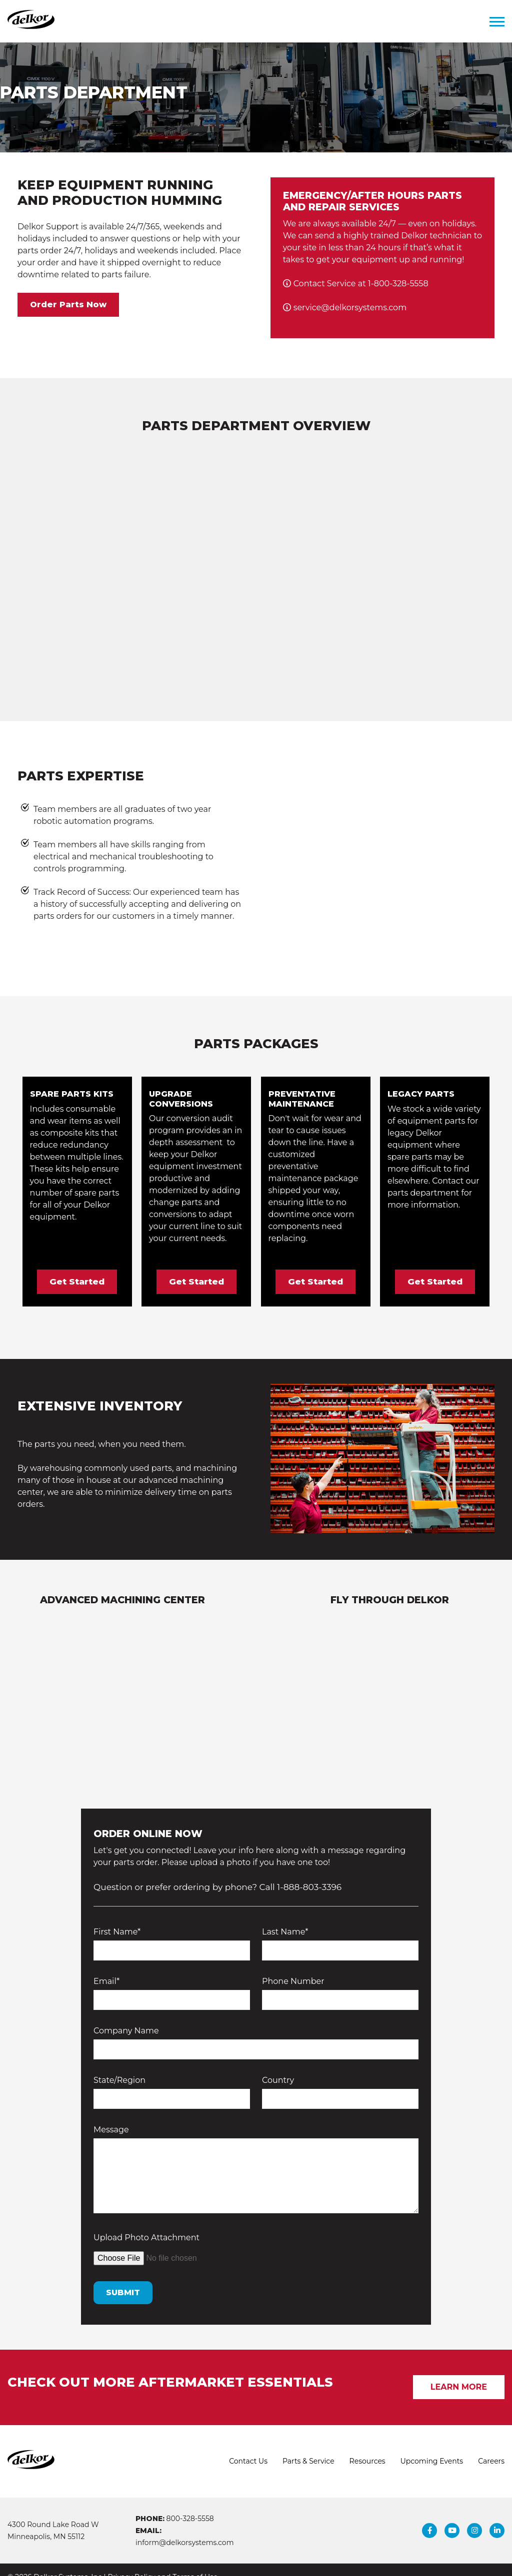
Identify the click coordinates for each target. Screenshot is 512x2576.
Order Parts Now (68, 304)
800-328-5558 (190, 2504)
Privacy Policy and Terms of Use (163, 2562)
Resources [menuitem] (368, 2446)
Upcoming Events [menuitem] (431, 2446)
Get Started (77, 1267)
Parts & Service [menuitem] (308, 2446)
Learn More (458, 2372)
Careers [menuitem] (491, 2446)
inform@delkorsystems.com (185, 2528)
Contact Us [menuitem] (248, 2446)
